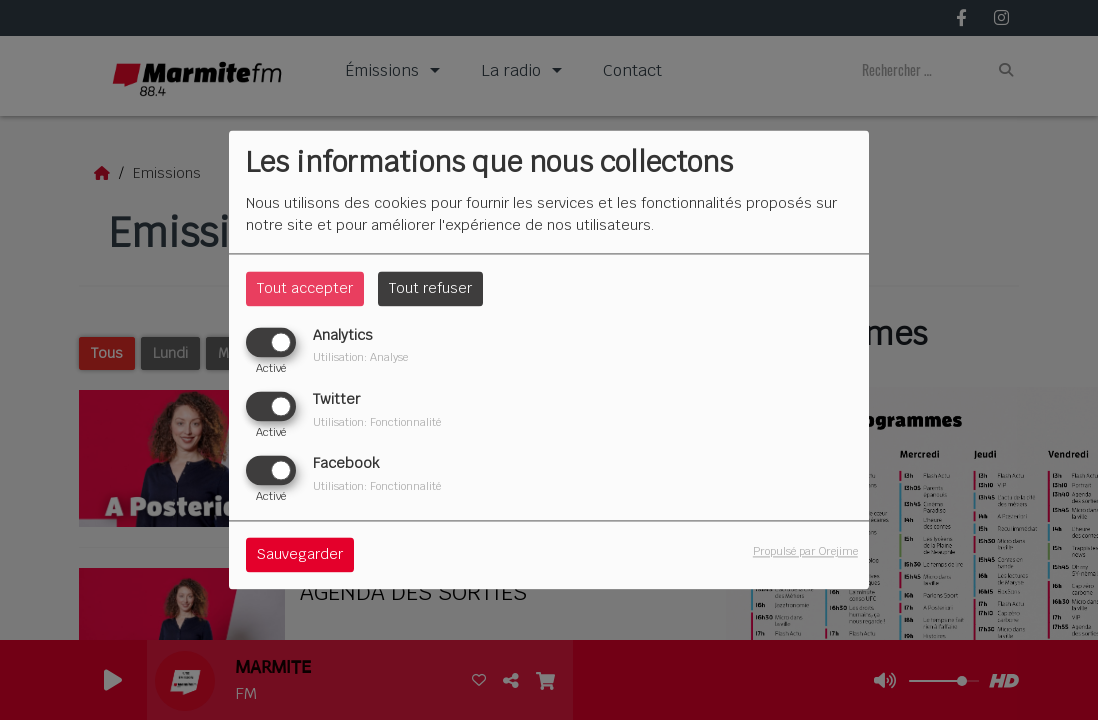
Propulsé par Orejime (805, 552)
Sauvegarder (300, 555)
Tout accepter (305, 288)
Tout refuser (430, 288)
